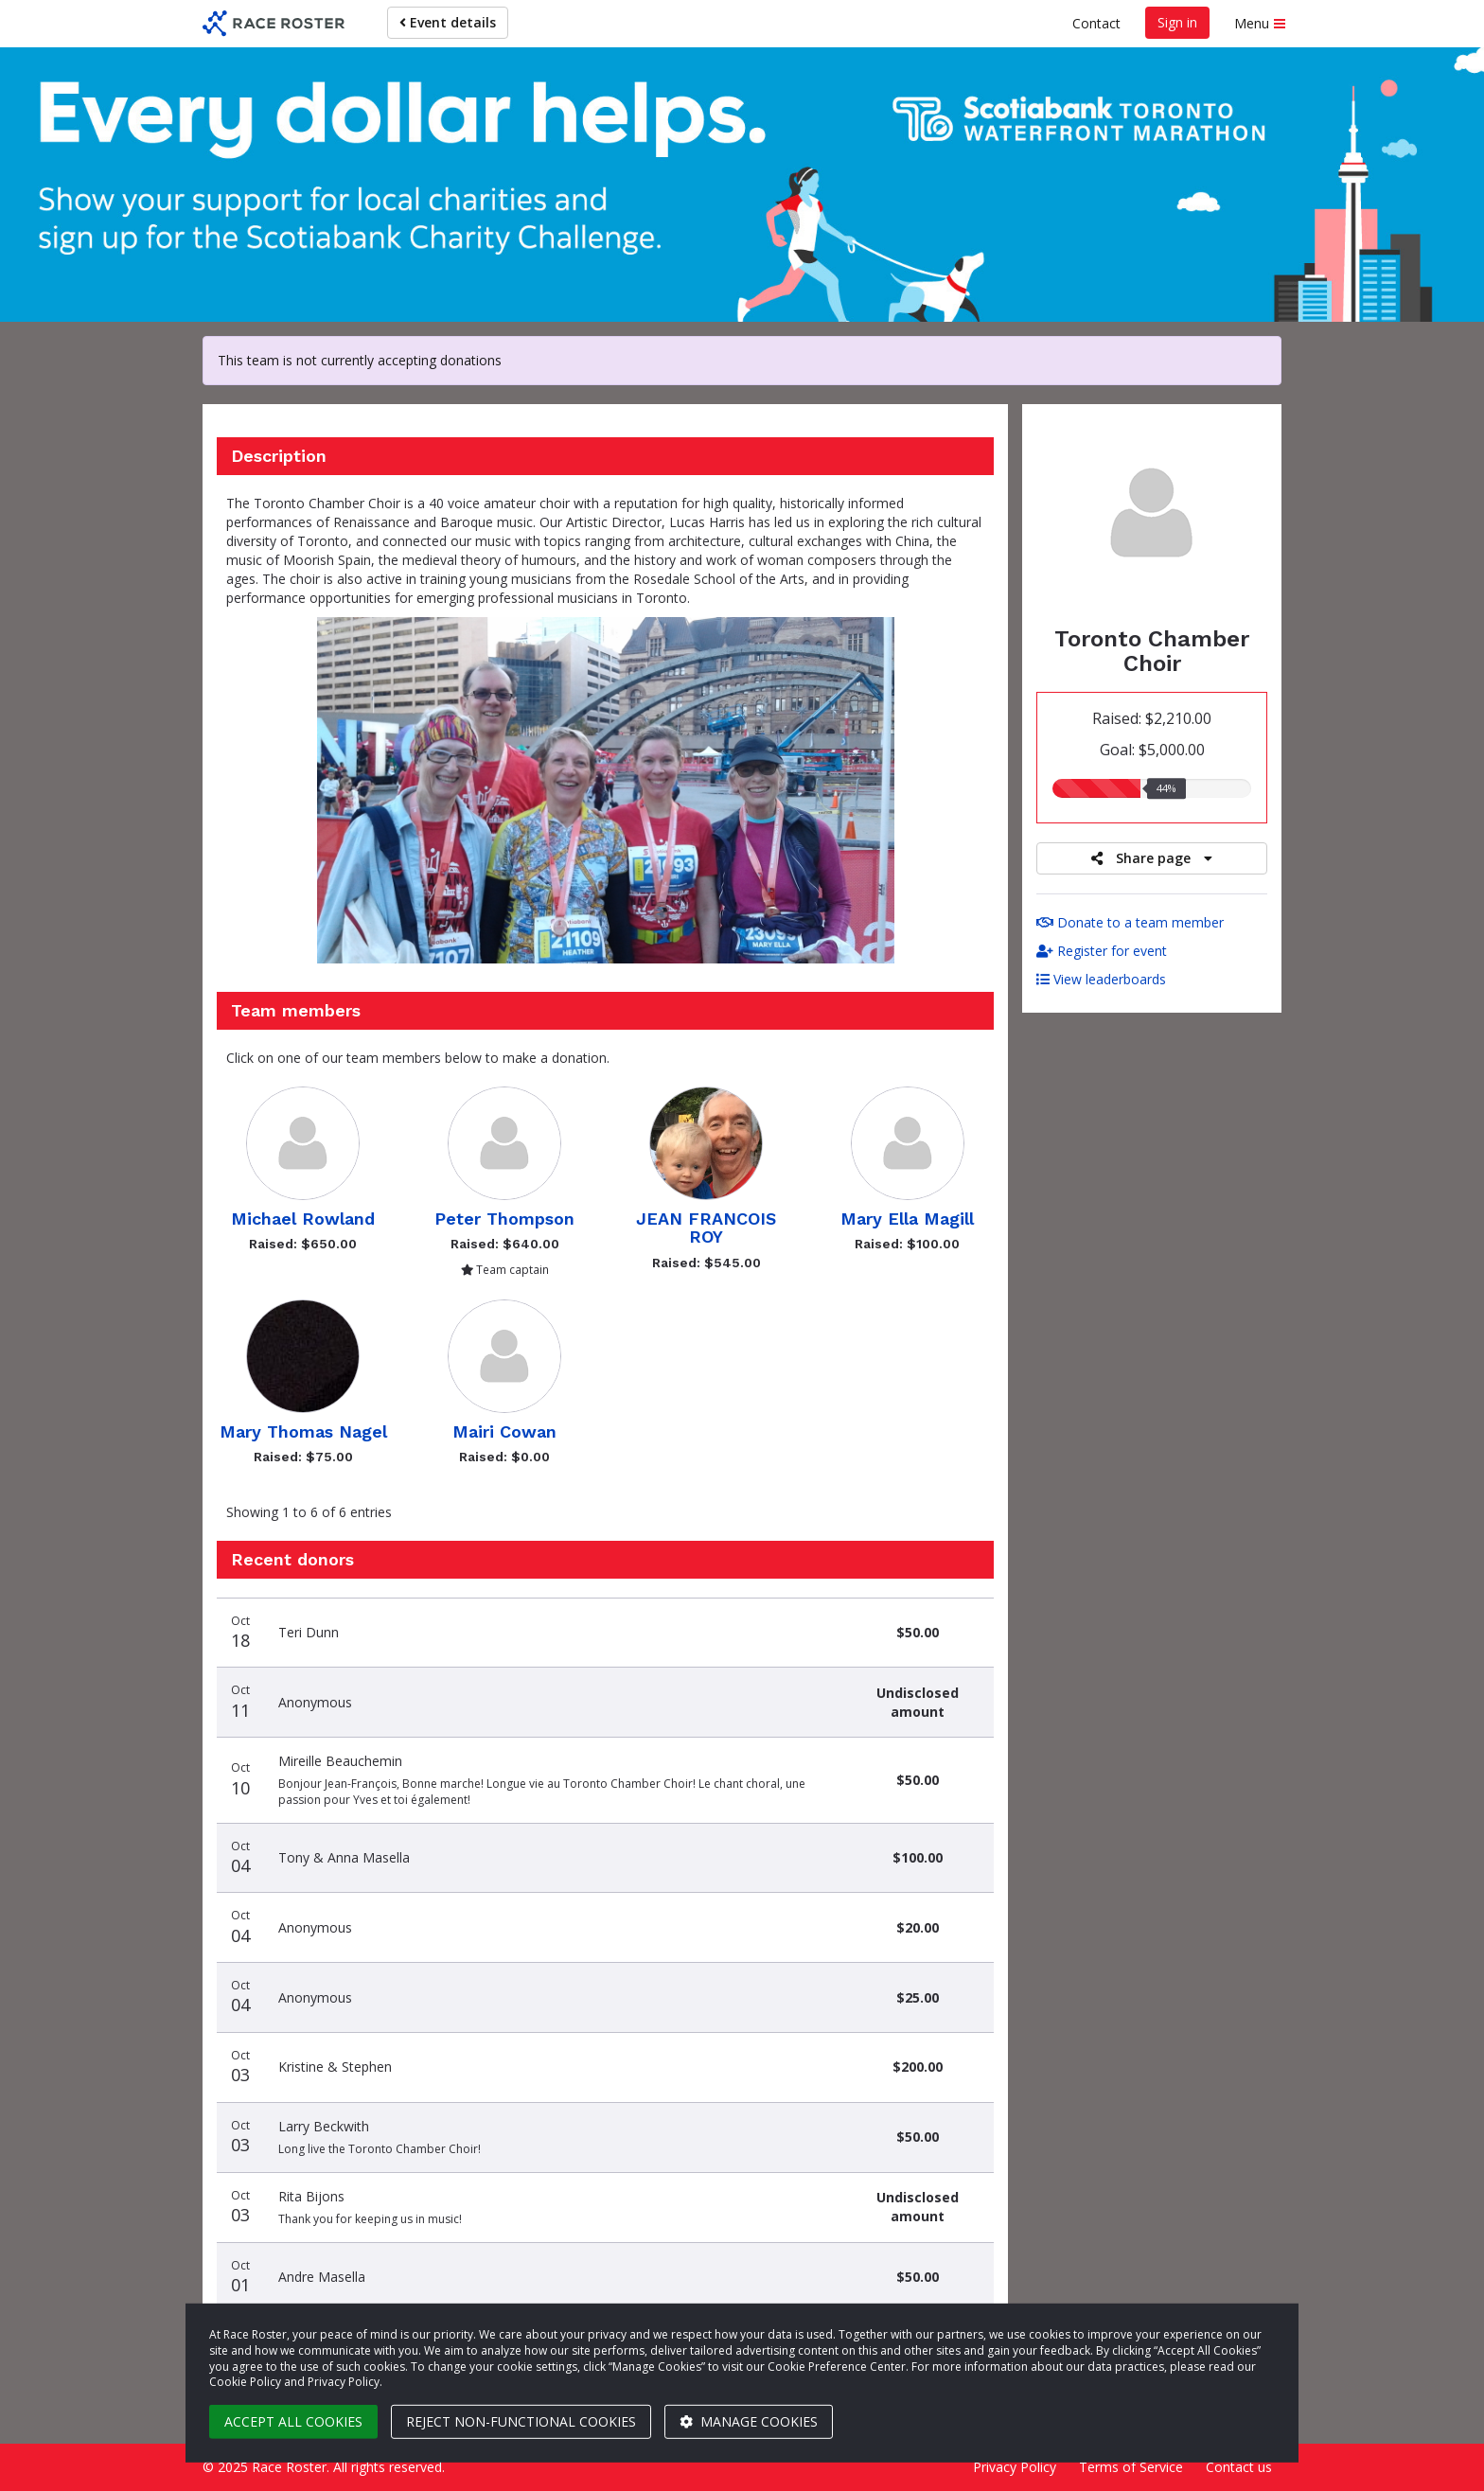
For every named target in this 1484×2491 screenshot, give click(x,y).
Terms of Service (1131, 2467)
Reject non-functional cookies (521, 2421)
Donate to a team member (1130, 922)
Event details (447, 22)
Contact (1096, 23)
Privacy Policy (1014, 2467)
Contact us (1239, 2467)
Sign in (1177, 22)
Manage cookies (749, 2421)
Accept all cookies (293, 2421)
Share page (1151, 858)
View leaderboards (1101, 979)
